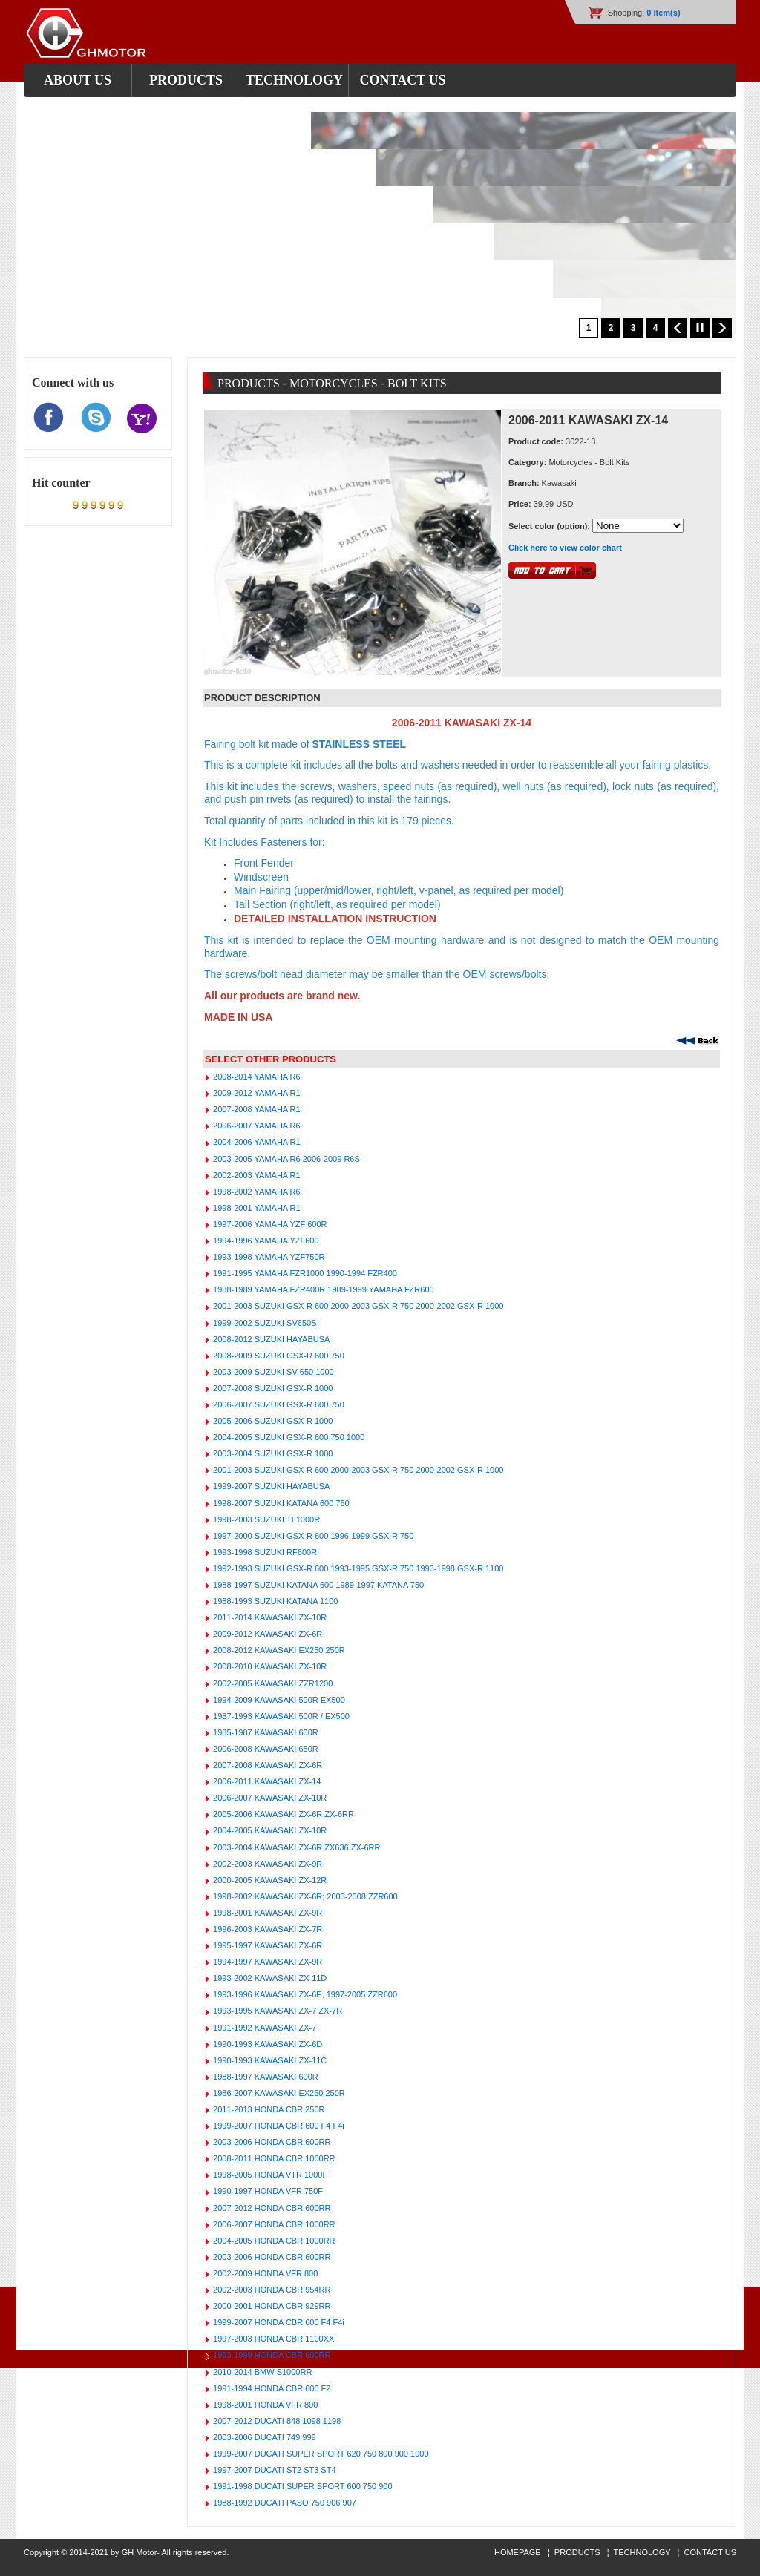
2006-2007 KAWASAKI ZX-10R (269, 1797)
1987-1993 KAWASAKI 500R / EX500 (280, 1716)
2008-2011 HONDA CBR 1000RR (273, 2158)
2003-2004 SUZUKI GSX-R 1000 (271, 1453)
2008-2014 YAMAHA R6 (256, 1076)
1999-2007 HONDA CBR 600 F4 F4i (277, 2125)
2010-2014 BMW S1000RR (261, 2372)
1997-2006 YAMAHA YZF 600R (269, 1224)
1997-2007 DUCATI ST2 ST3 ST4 (273, 2469)
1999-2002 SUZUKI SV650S (263, 1322)
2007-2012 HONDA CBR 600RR (270, 2208)
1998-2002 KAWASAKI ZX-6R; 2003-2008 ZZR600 (304, 1896)
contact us (403, 80)
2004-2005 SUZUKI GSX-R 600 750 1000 (287, 1437)
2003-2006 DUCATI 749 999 (263, 2437)
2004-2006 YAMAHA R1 (256, 1141)
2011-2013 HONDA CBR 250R (267, 2109)
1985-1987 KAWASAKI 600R (264, 1732)
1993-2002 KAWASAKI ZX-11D (269, 1978)
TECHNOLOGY (642, 2552)
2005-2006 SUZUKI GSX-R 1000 (271, 1420)
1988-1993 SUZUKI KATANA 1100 (274, 1601)
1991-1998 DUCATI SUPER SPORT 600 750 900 (302, 2486)
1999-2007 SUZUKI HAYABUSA (270, 1486)
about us (77, 80)
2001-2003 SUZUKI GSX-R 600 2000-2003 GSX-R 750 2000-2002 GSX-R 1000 (357, 1305)
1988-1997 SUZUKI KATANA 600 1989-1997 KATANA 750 (317, 1584)
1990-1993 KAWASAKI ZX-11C (269, 2060)
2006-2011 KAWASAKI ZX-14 (266, 1781)
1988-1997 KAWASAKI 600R (264, 2076)
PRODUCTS (577, 2552)
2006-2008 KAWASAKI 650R (264, 1748)
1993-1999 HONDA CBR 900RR (270, 2354)
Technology (294, 80)
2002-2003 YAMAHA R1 (256, 1175)
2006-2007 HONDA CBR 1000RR (273, 2224)
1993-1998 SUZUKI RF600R (264, 1552)
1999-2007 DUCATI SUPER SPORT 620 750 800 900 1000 (320, 2453)
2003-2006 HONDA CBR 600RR (270, 2142)
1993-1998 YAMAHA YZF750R (267, 1256)
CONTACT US (710, 2552)
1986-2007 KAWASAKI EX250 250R (278, 2093)
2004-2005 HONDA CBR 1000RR (273, 2240)
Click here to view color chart (565, 547)
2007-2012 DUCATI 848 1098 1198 (276, 2420)
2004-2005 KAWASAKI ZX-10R (269, 1830)
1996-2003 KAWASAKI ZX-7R (266, 1929)
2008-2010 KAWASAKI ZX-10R (269, 1666)
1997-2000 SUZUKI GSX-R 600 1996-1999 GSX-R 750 (312, 1535)
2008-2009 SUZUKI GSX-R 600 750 (277, 1355)
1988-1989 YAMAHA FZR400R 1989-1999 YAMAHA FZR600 (322, 1289)
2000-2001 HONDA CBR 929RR (270, 2305)
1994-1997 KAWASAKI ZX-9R (266, 1961)
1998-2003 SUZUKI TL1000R (265, 1519)
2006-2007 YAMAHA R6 (256, 1125)
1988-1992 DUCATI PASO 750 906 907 (283, 2502)
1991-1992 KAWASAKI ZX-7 (263, 2027)
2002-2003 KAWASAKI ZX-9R (266, 1863)
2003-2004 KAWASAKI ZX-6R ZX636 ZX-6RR (295, 1847)
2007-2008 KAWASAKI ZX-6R (266, 1765)
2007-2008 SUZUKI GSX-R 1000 (271, 1388)
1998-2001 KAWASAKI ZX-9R (266, 1912)
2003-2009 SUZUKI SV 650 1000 (272, 1371)
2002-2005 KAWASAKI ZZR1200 (271, 1683)
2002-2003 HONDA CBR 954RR (270, 2289)
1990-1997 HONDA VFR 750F (267, 2190)
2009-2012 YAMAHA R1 (256, 1092)
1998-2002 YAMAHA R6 (256, 1191)
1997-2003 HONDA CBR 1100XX (272, 2338)
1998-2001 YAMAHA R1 (256, 1207)
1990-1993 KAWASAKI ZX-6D (266, 2044)
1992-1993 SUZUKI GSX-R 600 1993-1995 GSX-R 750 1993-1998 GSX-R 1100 (357, 1568)
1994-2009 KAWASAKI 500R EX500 (278, 1699)
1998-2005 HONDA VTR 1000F (269, 2174)
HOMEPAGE (518, 2552)
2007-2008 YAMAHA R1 (256, 1109)
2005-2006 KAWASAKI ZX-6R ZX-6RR (282, 1814)
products (186, 80)
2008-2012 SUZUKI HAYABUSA (270, 1339)
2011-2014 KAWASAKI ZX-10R (269, 1617)
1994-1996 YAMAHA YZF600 (265, 1240)
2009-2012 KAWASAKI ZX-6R (266, 1633)
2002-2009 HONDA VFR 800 (264, 2273)
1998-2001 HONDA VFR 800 (264, 2404)
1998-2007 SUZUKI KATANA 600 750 (280, 1503)
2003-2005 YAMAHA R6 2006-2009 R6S (285, 1158)
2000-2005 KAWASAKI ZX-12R (269, 1880)
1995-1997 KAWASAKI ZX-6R (266, 1945)
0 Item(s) (663, 12)
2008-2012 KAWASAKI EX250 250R (278, 1650)
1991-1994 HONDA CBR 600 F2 (270, 2388)
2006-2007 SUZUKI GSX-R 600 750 (277, 1404)
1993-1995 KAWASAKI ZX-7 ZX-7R (276, 2010)
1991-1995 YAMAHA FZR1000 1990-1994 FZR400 (304, 1273)
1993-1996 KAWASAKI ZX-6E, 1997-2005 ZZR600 (304, 1994)
